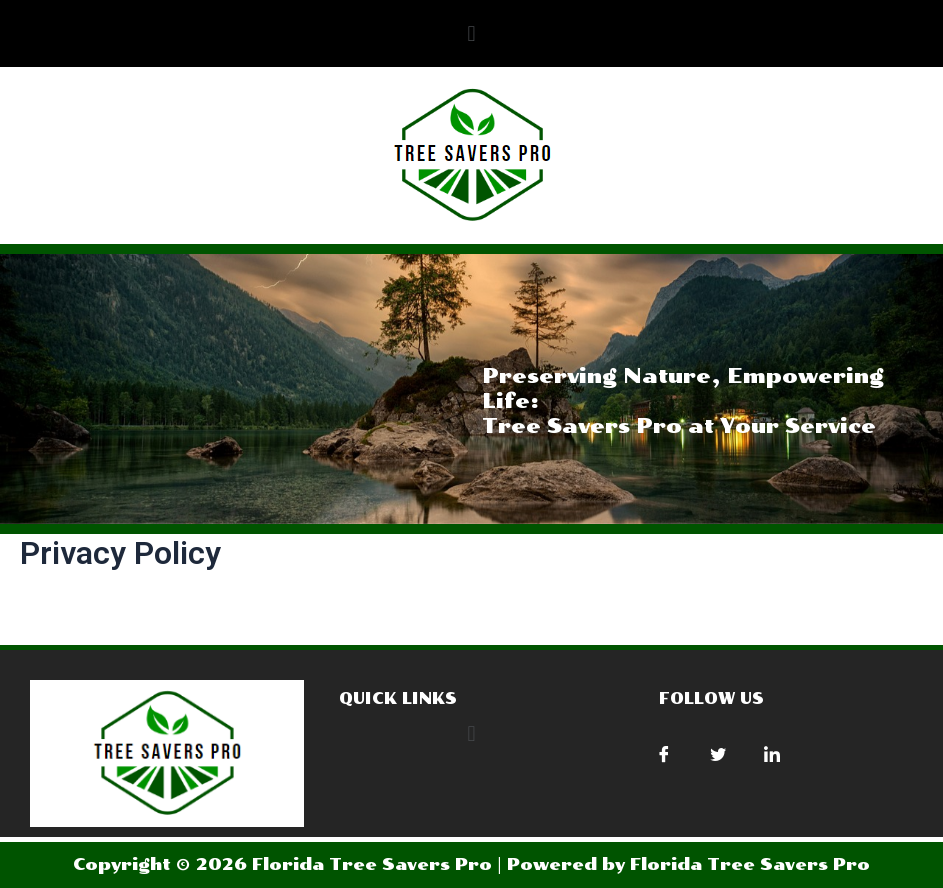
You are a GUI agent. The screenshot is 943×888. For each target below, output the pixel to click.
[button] (471, 33)
